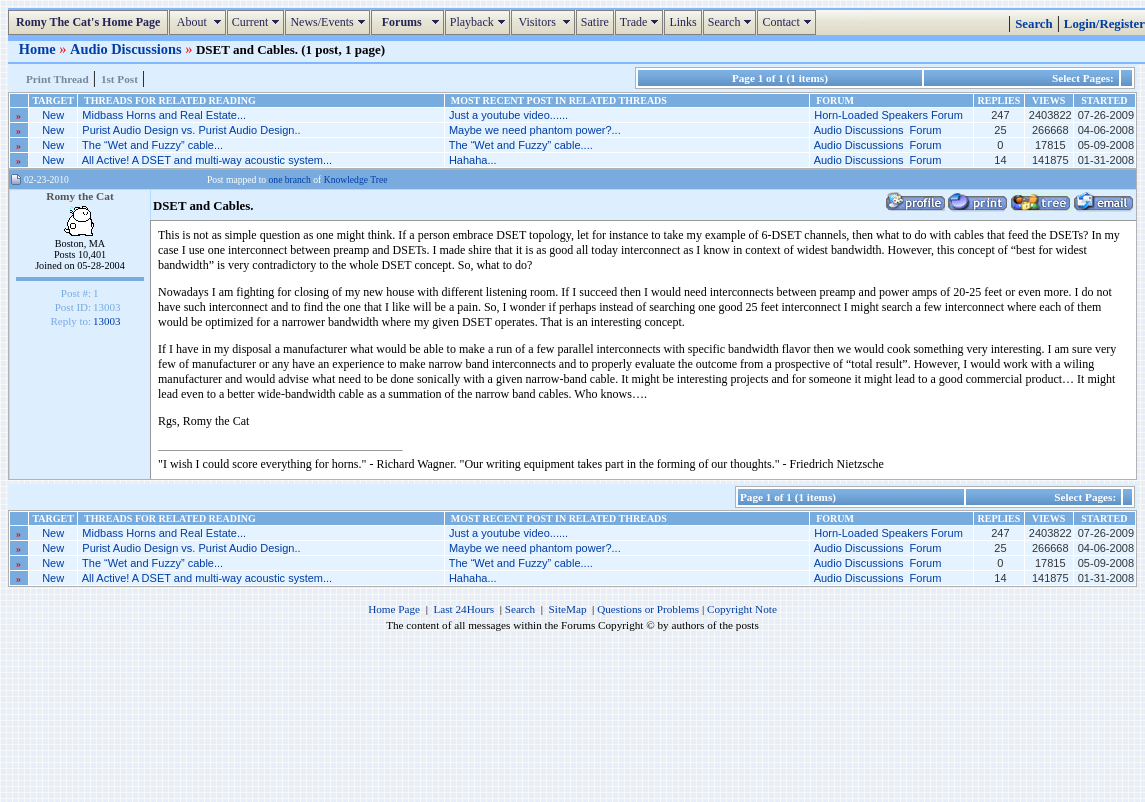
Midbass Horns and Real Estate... (164, 115)
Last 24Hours (463, 609)
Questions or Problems (648, 609)
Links (682, 22)
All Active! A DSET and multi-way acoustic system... (207, 160)
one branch (290, 179)
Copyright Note (742, 609)
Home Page (394, 609)
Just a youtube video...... (508, 115)
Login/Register (1104, 24)
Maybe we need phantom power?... (535, 130)
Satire (595, 22)
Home (39, 49)
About (199, 22)
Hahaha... (473, 160)
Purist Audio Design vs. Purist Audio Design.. (191, 130)
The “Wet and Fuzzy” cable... (152, 145)
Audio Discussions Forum (878, 130)
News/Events (329, 22)
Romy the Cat (80, 196)
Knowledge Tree (356, 179)
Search (732, 22)
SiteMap (568, 609)
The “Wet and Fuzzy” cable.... (521, 145)
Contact (788, 22)
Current (258, 22)
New (53, 115)
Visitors (545, 22)
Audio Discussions (127, 49)
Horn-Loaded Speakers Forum (888, 115)
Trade (642, 22)
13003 (107, 321)
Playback (480, 22)
